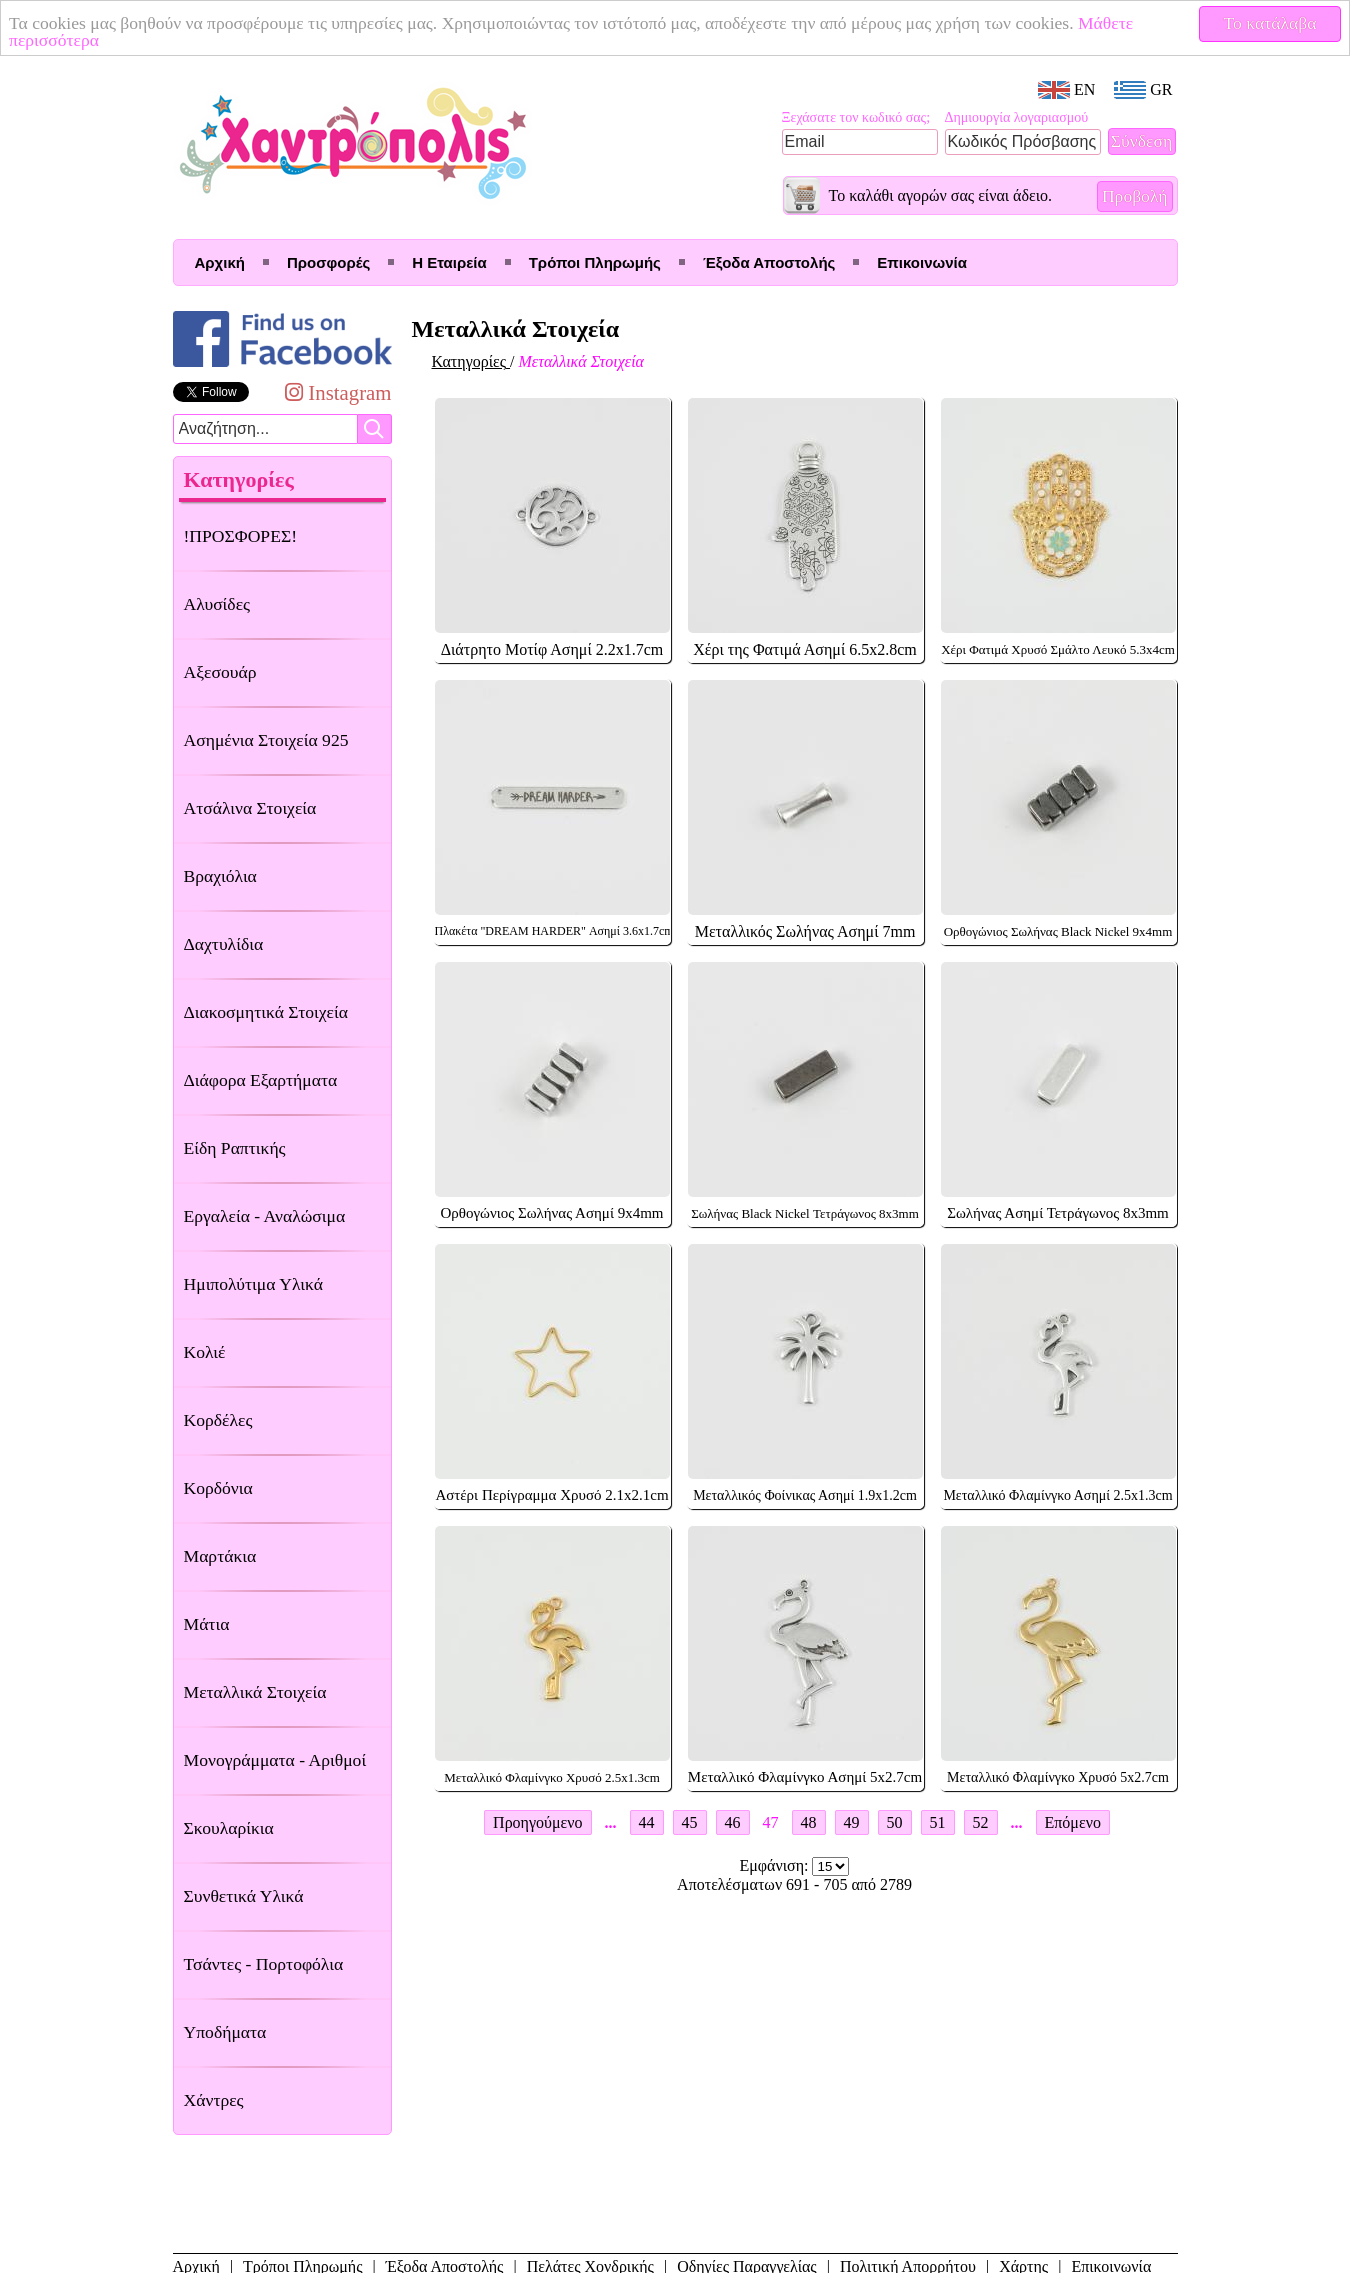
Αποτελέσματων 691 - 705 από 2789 (794, 1884)
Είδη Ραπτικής (235, 1148)
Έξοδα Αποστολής (769, 262)
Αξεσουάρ (220, 672)
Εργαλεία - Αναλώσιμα (265, 1216)
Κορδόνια (218, 1488)
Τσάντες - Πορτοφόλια (264, 1964)
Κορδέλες (218, 1420)
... (611, 1822)
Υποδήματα (225, 2032)
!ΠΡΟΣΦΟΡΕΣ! (241, 536)
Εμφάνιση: (776, 1865)
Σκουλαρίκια (229, 1828)
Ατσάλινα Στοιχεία (250, 808)
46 (733, 1822)
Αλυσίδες (217, 604)
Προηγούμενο (537, 1822)
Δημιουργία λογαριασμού (1017, 117)
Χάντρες (214, 2100)
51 (938, 1822)
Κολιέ (205, 1352)
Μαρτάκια (220, 1556)
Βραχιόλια (220, 876)
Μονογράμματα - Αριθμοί (275, 1760)
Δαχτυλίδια (224, 944)
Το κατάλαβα (1270, 23)
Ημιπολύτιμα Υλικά (253, 1284)
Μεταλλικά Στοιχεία (255, 1692)
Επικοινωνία (922, 262)
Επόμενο (1073, 1822)
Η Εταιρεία (449, 262)
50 (895, 1822)
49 (852, 1822)
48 (809, 1822)
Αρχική (220, 262)
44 (647, 1822)
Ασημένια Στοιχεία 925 (266, 740)
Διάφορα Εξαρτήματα (261, 1080)
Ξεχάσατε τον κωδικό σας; (856, 117)
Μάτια (207, 1624)
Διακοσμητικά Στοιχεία (266, 1012)
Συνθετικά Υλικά (244, 1896)
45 (690, 1822)
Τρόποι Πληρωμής (595, 262)
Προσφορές (328, 262)
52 (981, 1822)
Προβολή (1135, 196)
